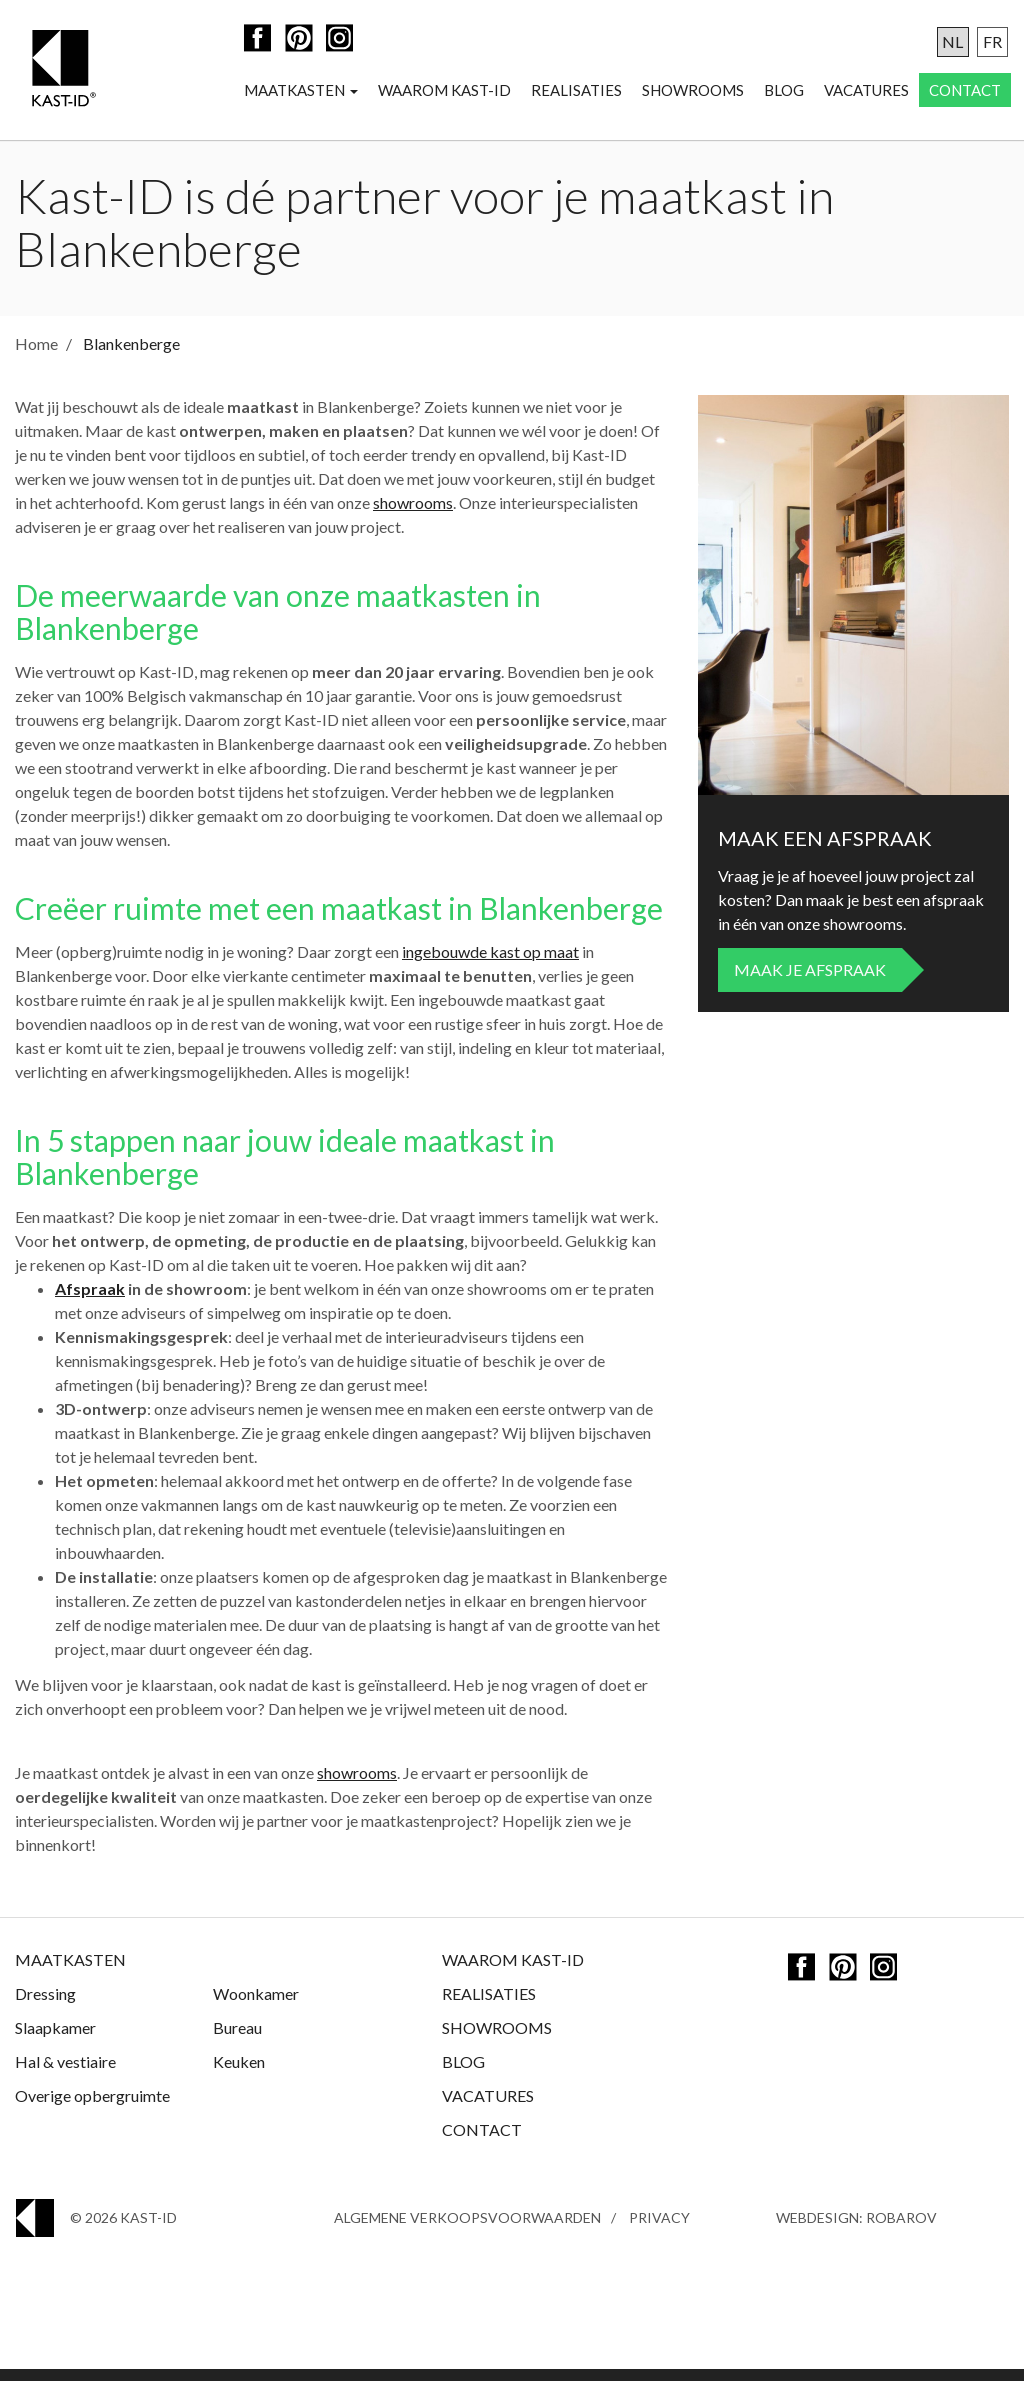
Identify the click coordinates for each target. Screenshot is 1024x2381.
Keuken (239, 2073)
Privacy (659, 2229)
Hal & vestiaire (65, 2073)
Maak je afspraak (810, 981)
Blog (784, 91)
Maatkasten (301, 91)
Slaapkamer (55, 2039)
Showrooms (693, 91)
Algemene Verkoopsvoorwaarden (467, 2229)
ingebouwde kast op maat (490, 963)
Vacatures (866, 91)
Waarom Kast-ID (444, 91)
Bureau (237, 2039)
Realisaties (576, 91)
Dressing (45, 2005)
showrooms (413, 514)
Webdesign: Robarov (856, 2229)
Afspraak (90, 1300)
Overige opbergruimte (92, 2107)
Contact (965, 91)
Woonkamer (256, 2005)
